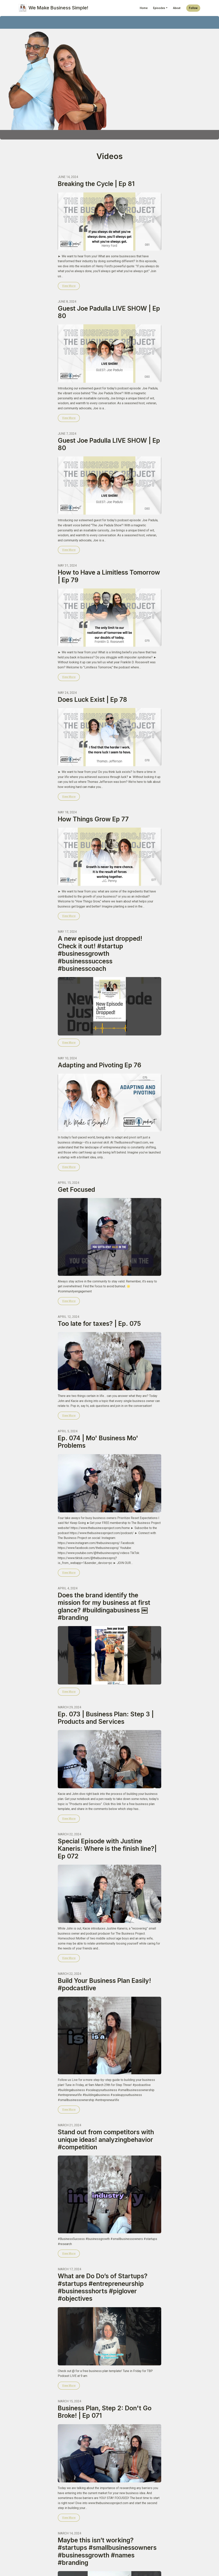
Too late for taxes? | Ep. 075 (99, 1323)
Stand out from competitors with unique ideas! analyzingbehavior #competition (106, 2139)
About (176, 8)
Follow (193, 8)
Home (144, 8)
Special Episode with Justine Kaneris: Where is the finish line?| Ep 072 (107, 1848)
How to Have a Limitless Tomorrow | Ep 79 (109, 576)
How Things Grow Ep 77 (93, 819)
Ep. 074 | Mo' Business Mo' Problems (98, 1441)
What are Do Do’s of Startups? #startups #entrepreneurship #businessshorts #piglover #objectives (103, 2287)
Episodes (159, 8)
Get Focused (76, 1189)
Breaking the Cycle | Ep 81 (96, 184)
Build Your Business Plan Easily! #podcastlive (104, 1984)
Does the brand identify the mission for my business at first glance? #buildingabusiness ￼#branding (104, 1606)
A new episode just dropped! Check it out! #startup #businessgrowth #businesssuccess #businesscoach (100, 953)
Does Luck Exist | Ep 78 (92, 699)
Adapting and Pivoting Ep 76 (99, 1065)
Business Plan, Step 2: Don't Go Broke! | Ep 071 (104, 2411)
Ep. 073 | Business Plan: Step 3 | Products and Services (106, 1717)
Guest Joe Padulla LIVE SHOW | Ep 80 (109, 312)
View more (69, 285)
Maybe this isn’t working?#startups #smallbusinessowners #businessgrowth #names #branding (107, 2551)
